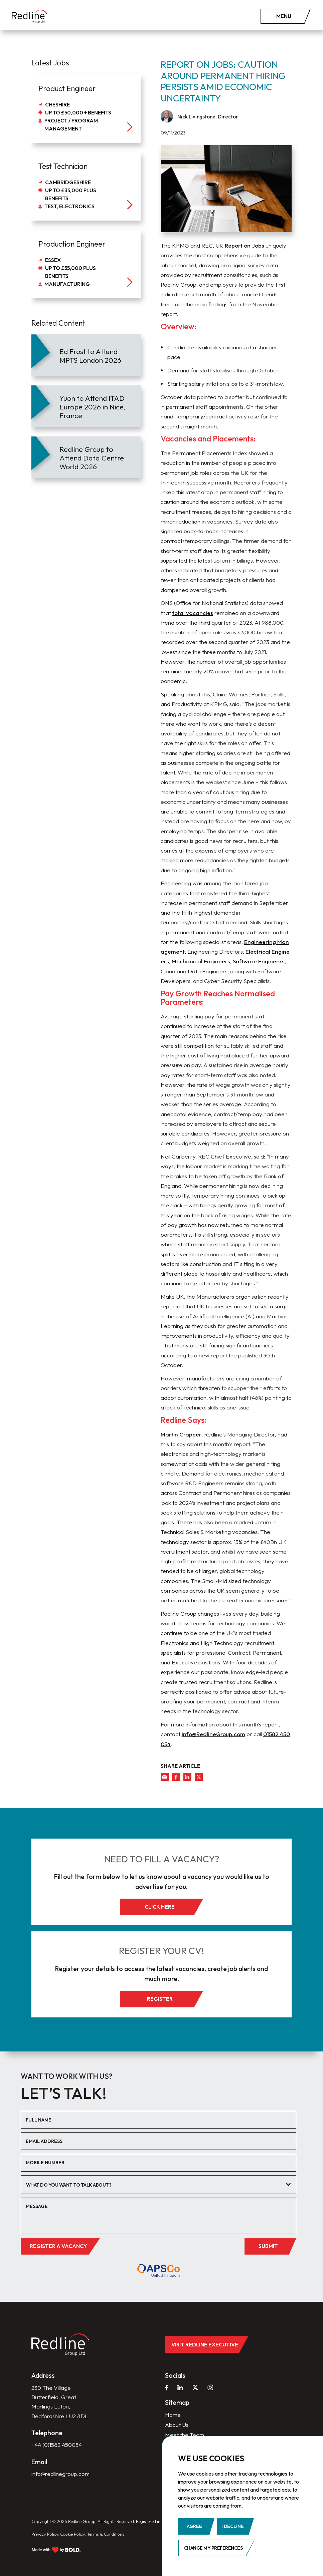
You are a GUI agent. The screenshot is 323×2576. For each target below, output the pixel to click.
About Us (176, 2424)
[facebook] (176, 1777)
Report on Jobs (245, 245)
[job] (86, 108)
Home (173, 2414)
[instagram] (210, 2387)
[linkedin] (187, 1777)
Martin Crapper (181, 1434)
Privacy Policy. (45, 2534)
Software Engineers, (259, 961)
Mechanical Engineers (201, 961)
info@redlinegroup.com (60, 2473)
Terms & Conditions (105, 2534)
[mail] (165, 1777)
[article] (86, 355)
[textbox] (153, 2185)
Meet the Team (184, 2434)
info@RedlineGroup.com (213, 1733)
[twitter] (199, 1777)
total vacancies (192, 612)
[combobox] (159, 2184)
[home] (29, 16)
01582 (271, 1733)
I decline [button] (232, 2526)
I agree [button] (193, 2526)
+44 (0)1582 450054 (56, 2444)
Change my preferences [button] (213, 2548)
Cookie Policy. (73, 2534)
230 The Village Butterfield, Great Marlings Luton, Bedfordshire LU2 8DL (59, 2402)
